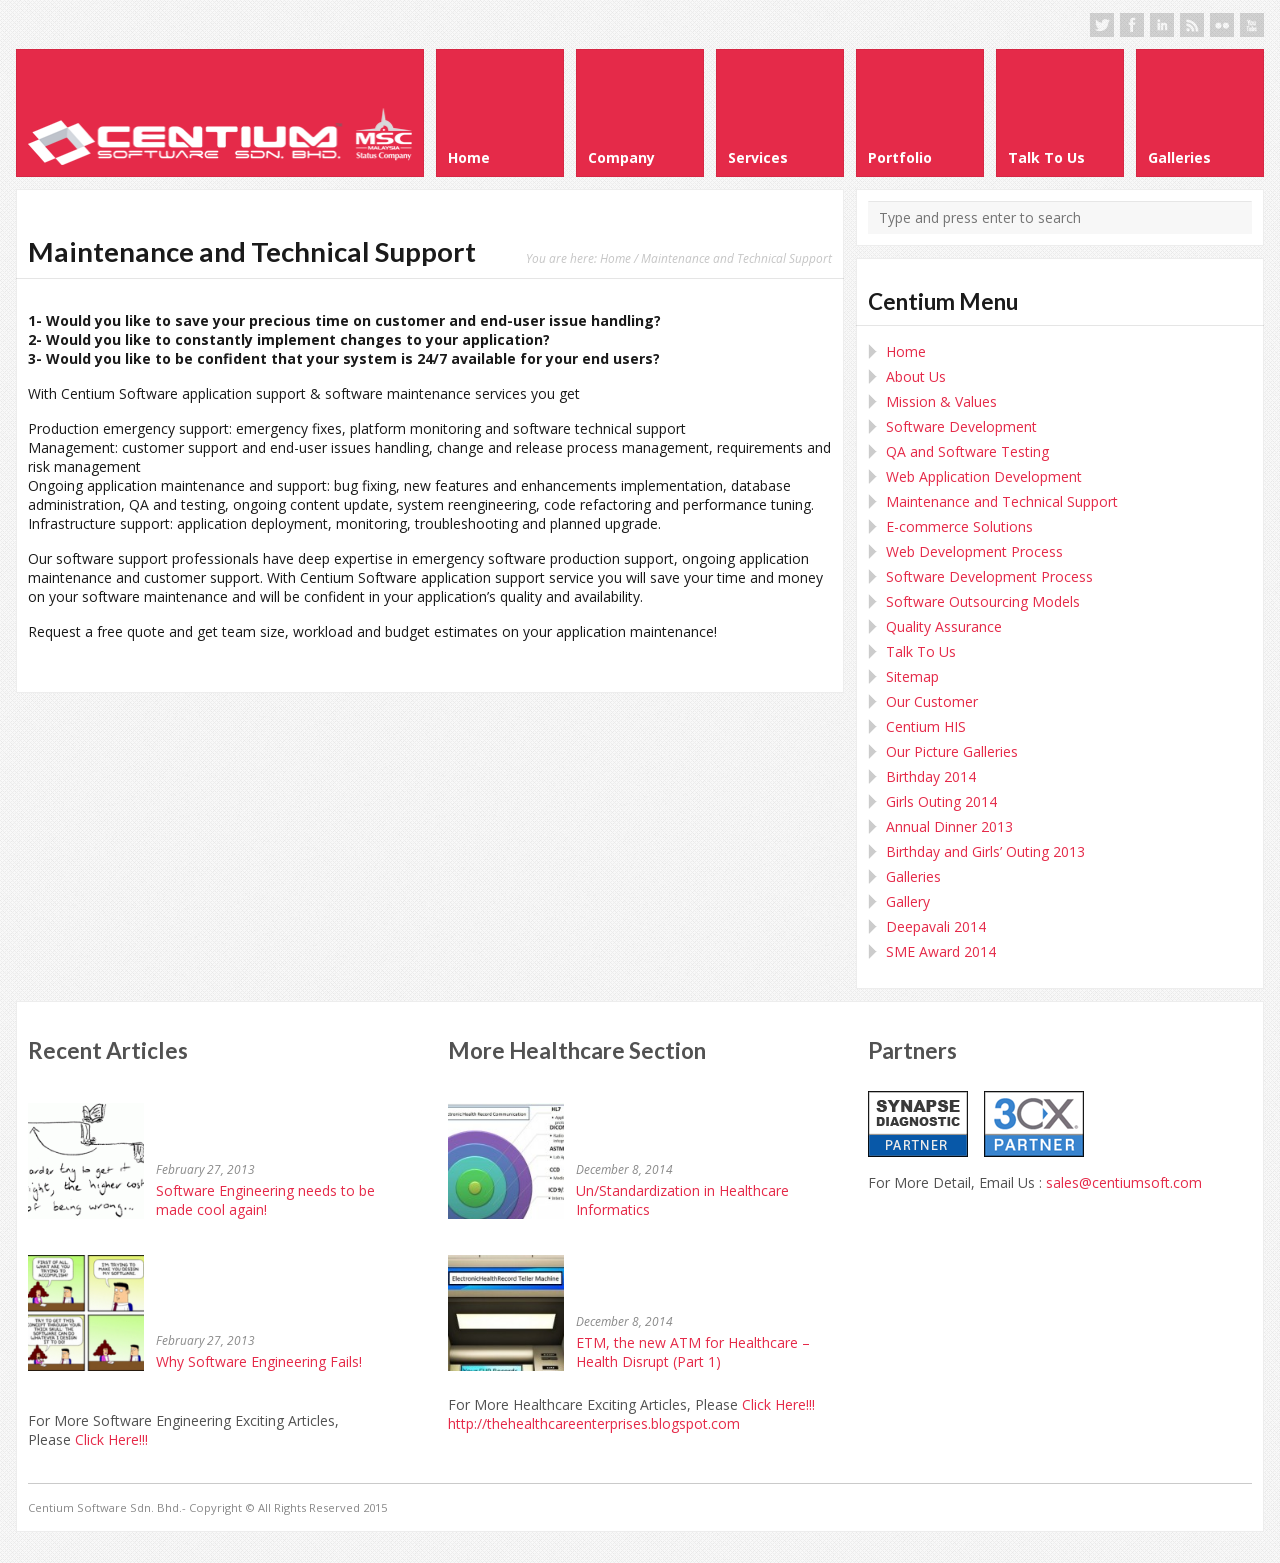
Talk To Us (921, 651)
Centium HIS (926, 726)
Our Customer (932, 701)
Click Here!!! (111, 1439)
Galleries (913, 876)
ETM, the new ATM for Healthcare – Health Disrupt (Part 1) (693, 1352)
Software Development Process (989, 576)
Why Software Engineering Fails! (259, 1361)
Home (615, 258)
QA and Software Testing (967, 451)
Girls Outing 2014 (941, 801)
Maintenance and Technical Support (1002, 501)
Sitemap (912, 676)
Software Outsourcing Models (983, 601)
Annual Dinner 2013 (949, 826)
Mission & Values (941, 401)
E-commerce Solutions (959, 526)
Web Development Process (974, 551)
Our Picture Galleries (952, 751)
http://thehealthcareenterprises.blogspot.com (594, 1423)
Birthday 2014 (931, 776)
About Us (916, 376)
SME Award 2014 (941, 951)
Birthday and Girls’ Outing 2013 (985, 851)
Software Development (961, 426)
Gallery (908, 901)
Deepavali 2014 (936, 926)
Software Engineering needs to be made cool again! (265, 1200)
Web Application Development (984, 476)
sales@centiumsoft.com (1124, 1182)
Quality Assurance (944, 626)
